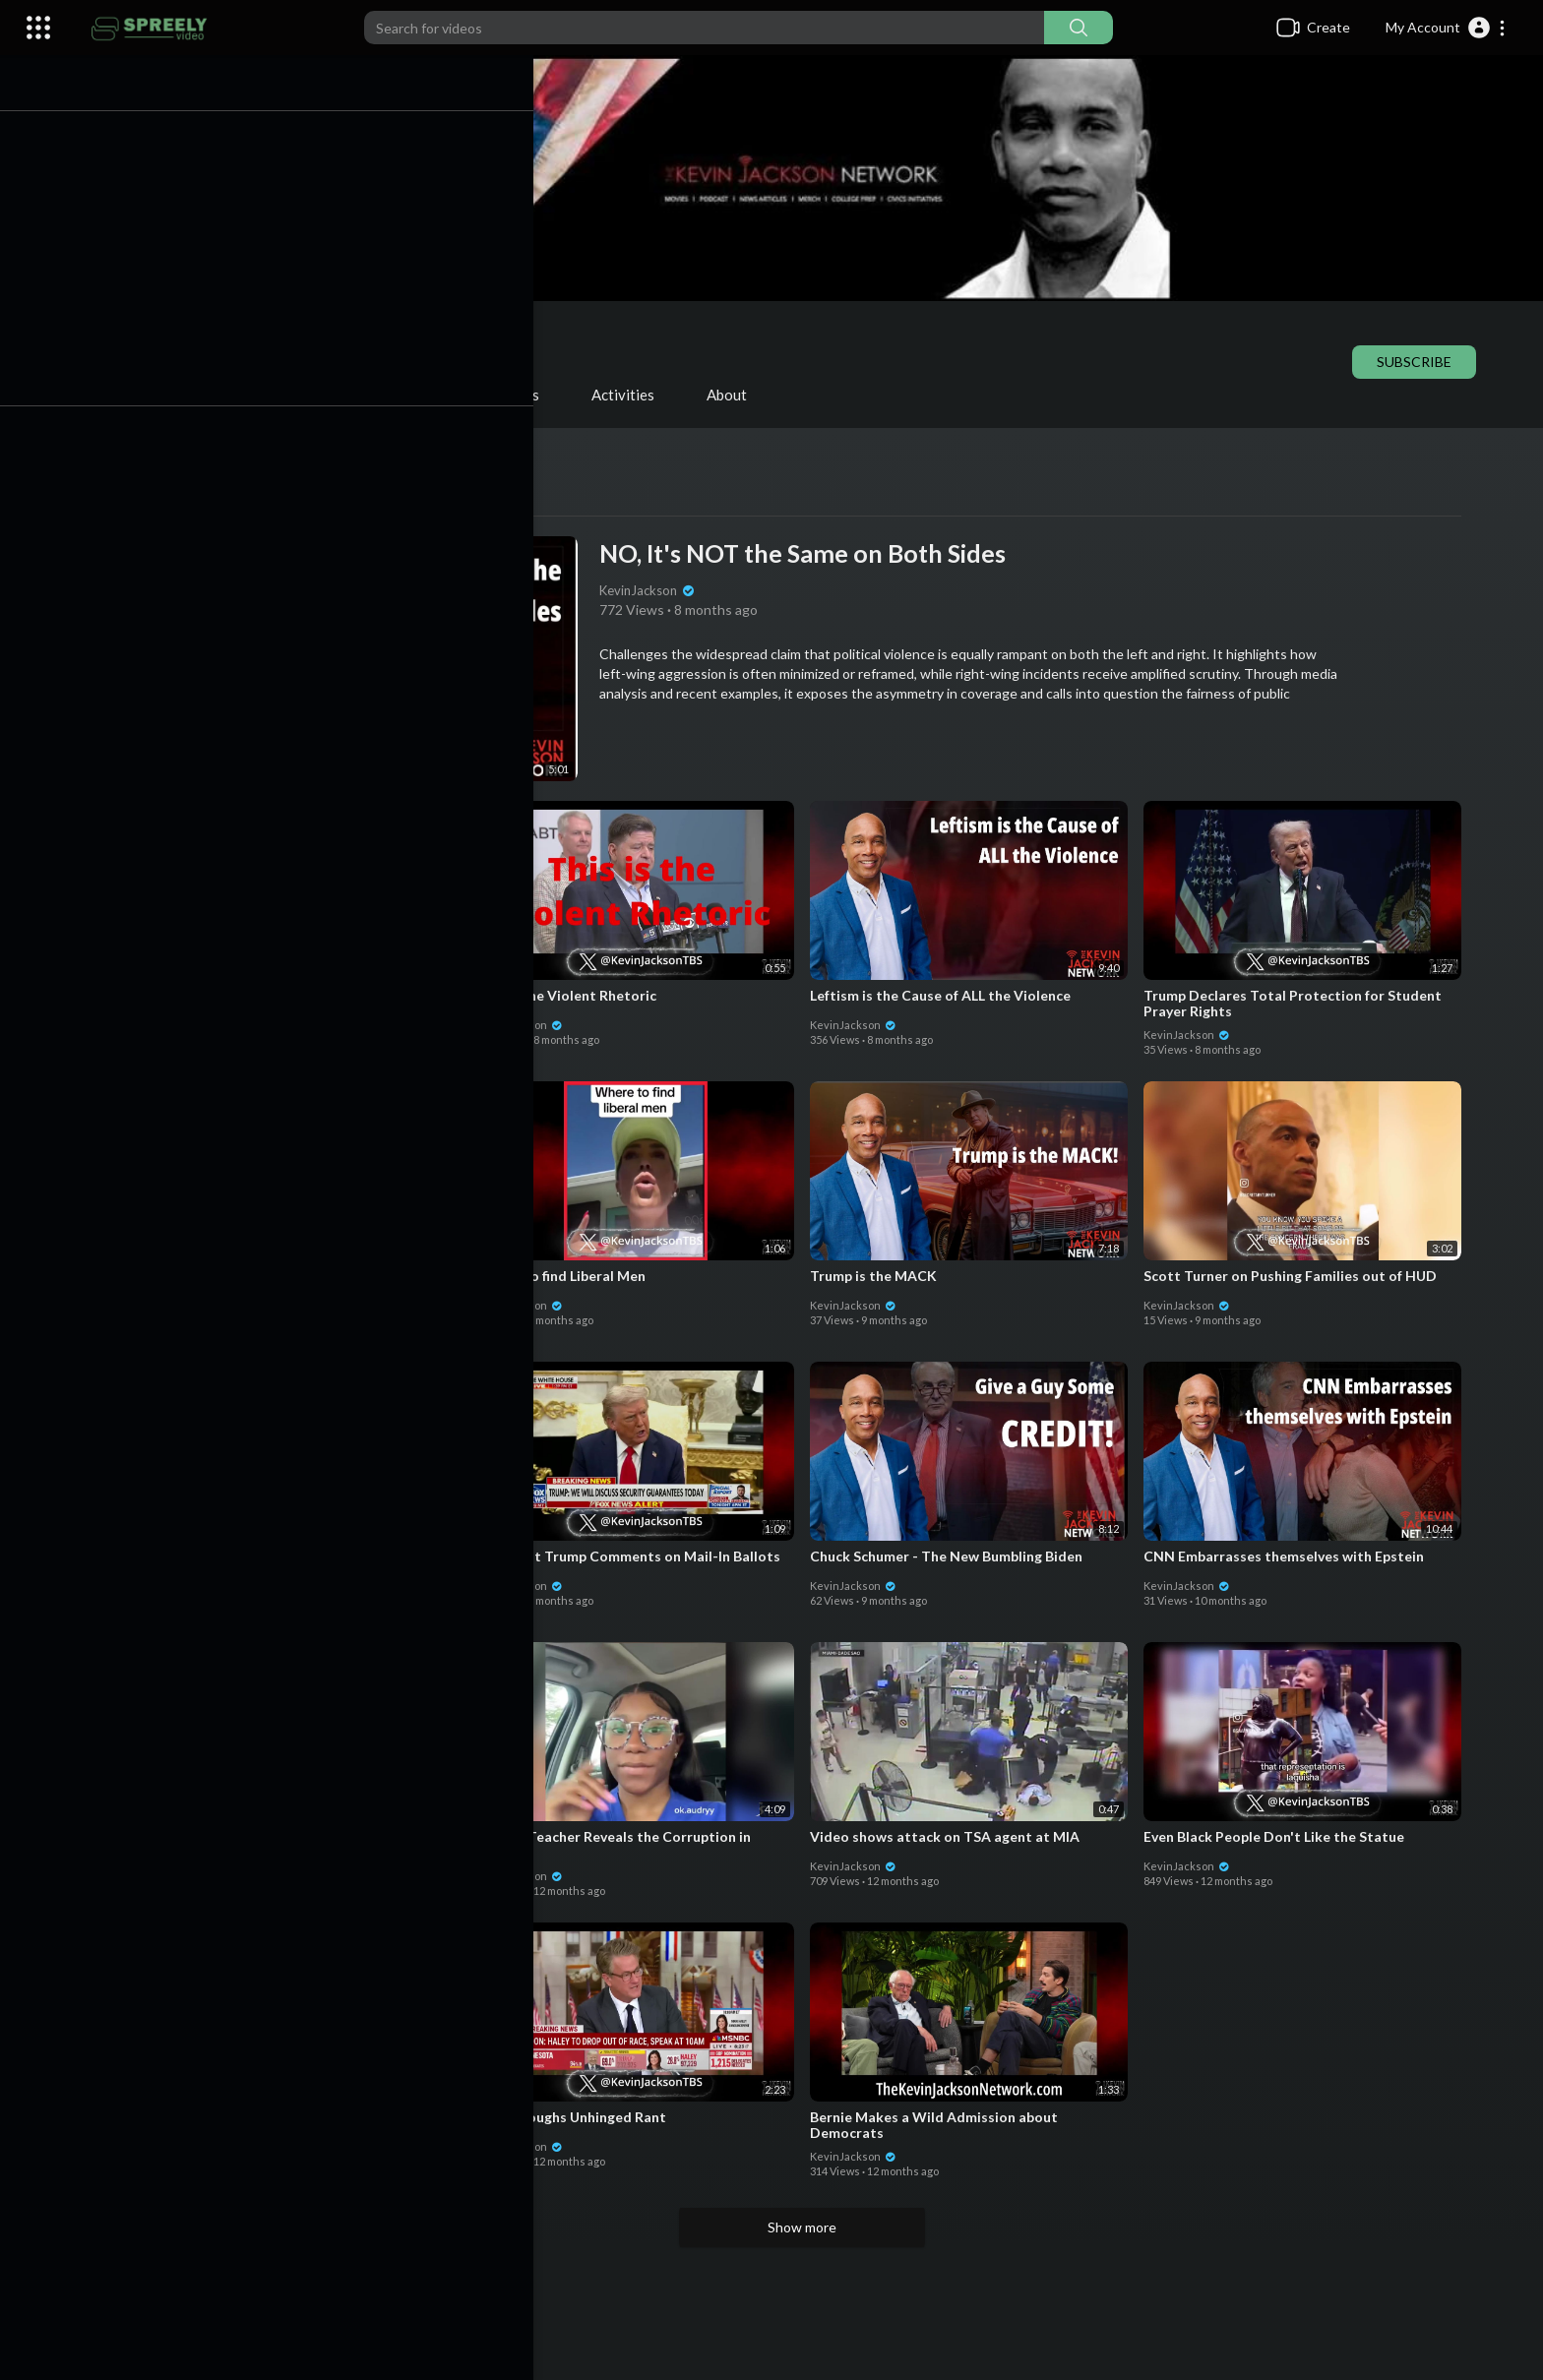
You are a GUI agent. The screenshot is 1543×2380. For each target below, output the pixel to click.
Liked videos (507, 394)
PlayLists (289, 394)
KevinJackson (326, 333)
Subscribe (1423, 361)
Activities (631, 394)
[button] (1446, 27)
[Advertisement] (811, 2311)
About (735, 394)
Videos (184, 394)
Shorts (393, 394)
